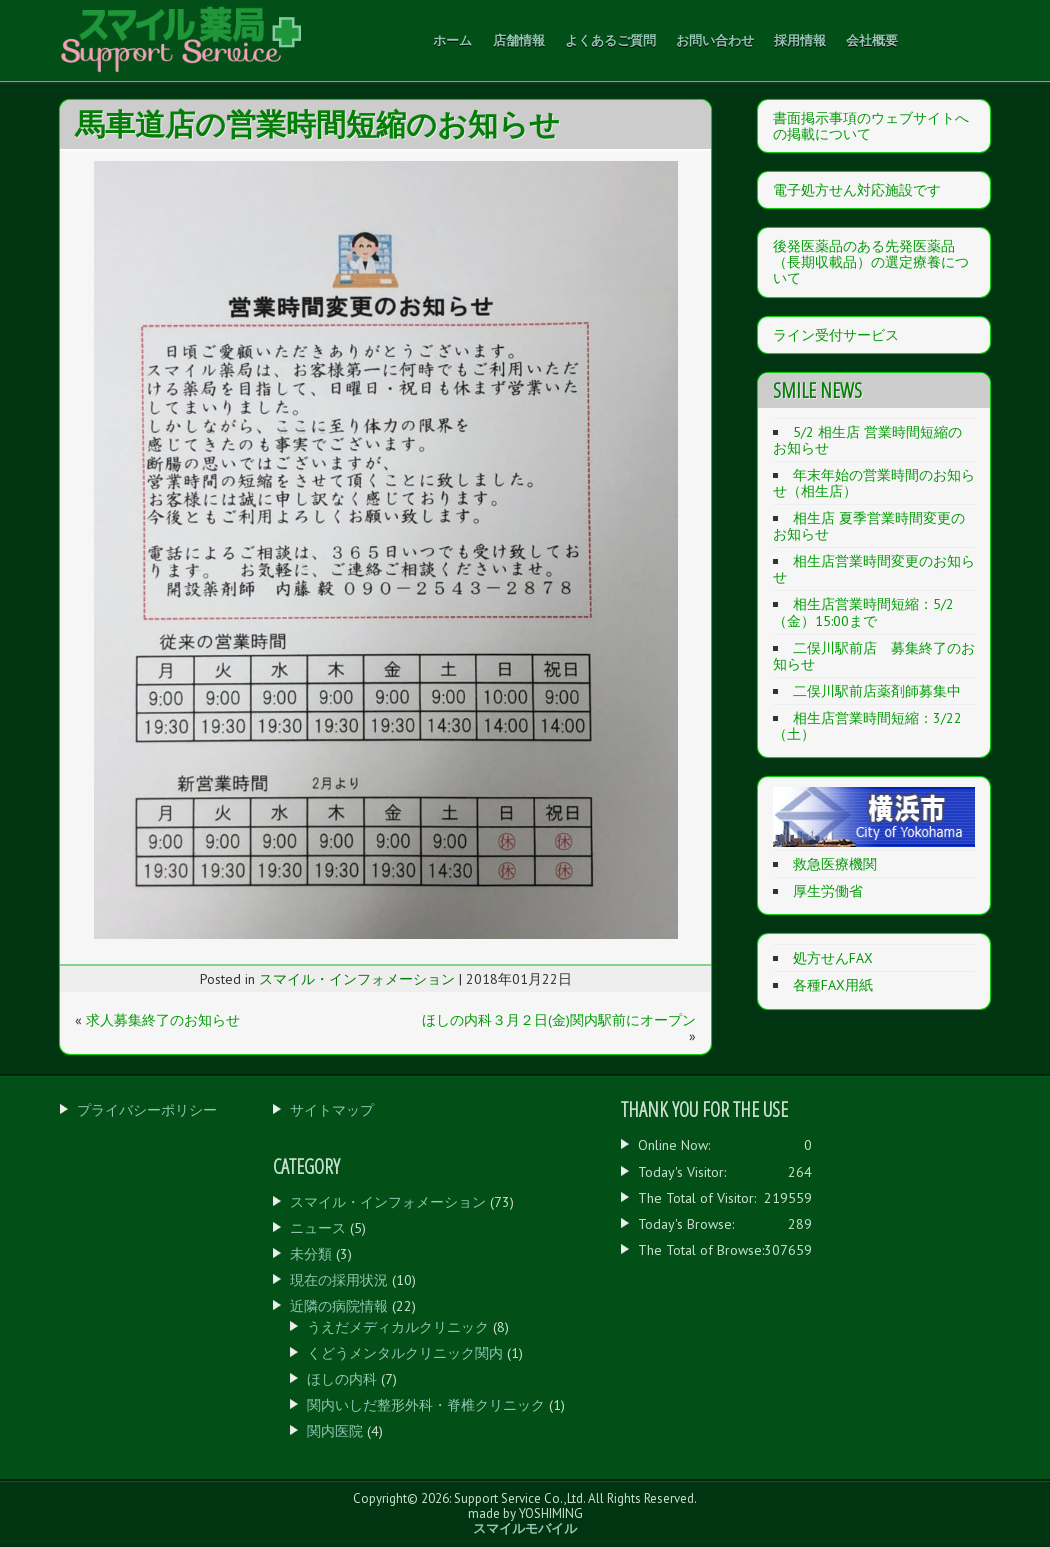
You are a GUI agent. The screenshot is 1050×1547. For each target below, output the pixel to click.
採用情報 (800, 40)
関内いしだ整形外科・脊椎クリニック (426, 1405)
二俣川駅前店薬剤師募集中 (877, 691)
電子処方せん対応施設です (857, 190)
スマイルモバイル (525, 1528)
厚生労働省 (828, 891)
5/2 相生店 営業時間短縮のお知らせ (867, 440)
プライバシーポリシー (147, 1110)
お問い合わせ (715, 40)
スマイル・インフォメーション (357, 979)
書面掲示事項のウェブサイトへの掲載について (871, 126)
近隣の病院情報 (339, 1306)
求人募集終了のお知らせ (163, 1020)
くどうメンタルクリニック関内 (405, 1353)
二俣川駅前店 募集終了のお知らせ (874, 656)
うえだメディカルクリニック (398, 1327)
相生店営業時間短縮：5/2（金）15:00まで (863, 612)
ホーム (452, 40)
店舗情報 (519, 40)
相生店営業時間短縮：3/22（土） (867, 726)
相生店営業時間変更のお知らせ (874, 569)
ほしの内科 (342, 1379)
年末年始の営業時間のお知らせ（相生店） (874, 483)
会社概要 (872, 40)
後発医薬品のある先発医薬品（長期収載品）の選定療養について (871, 262)
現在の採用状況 (339, 1280)
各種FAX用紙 (833, 985)
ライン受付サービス (836, 335)
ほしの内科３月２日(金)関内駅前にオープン (559, 1020)
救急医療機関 (835, 864)
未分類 (311, 1254)
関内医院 (335, 1431)
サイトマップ (332, 1110)
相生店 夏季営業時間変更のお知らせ (869, 526)
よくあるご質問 (610, 40)
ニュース (318, 1228)
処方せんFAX (833, 958)
